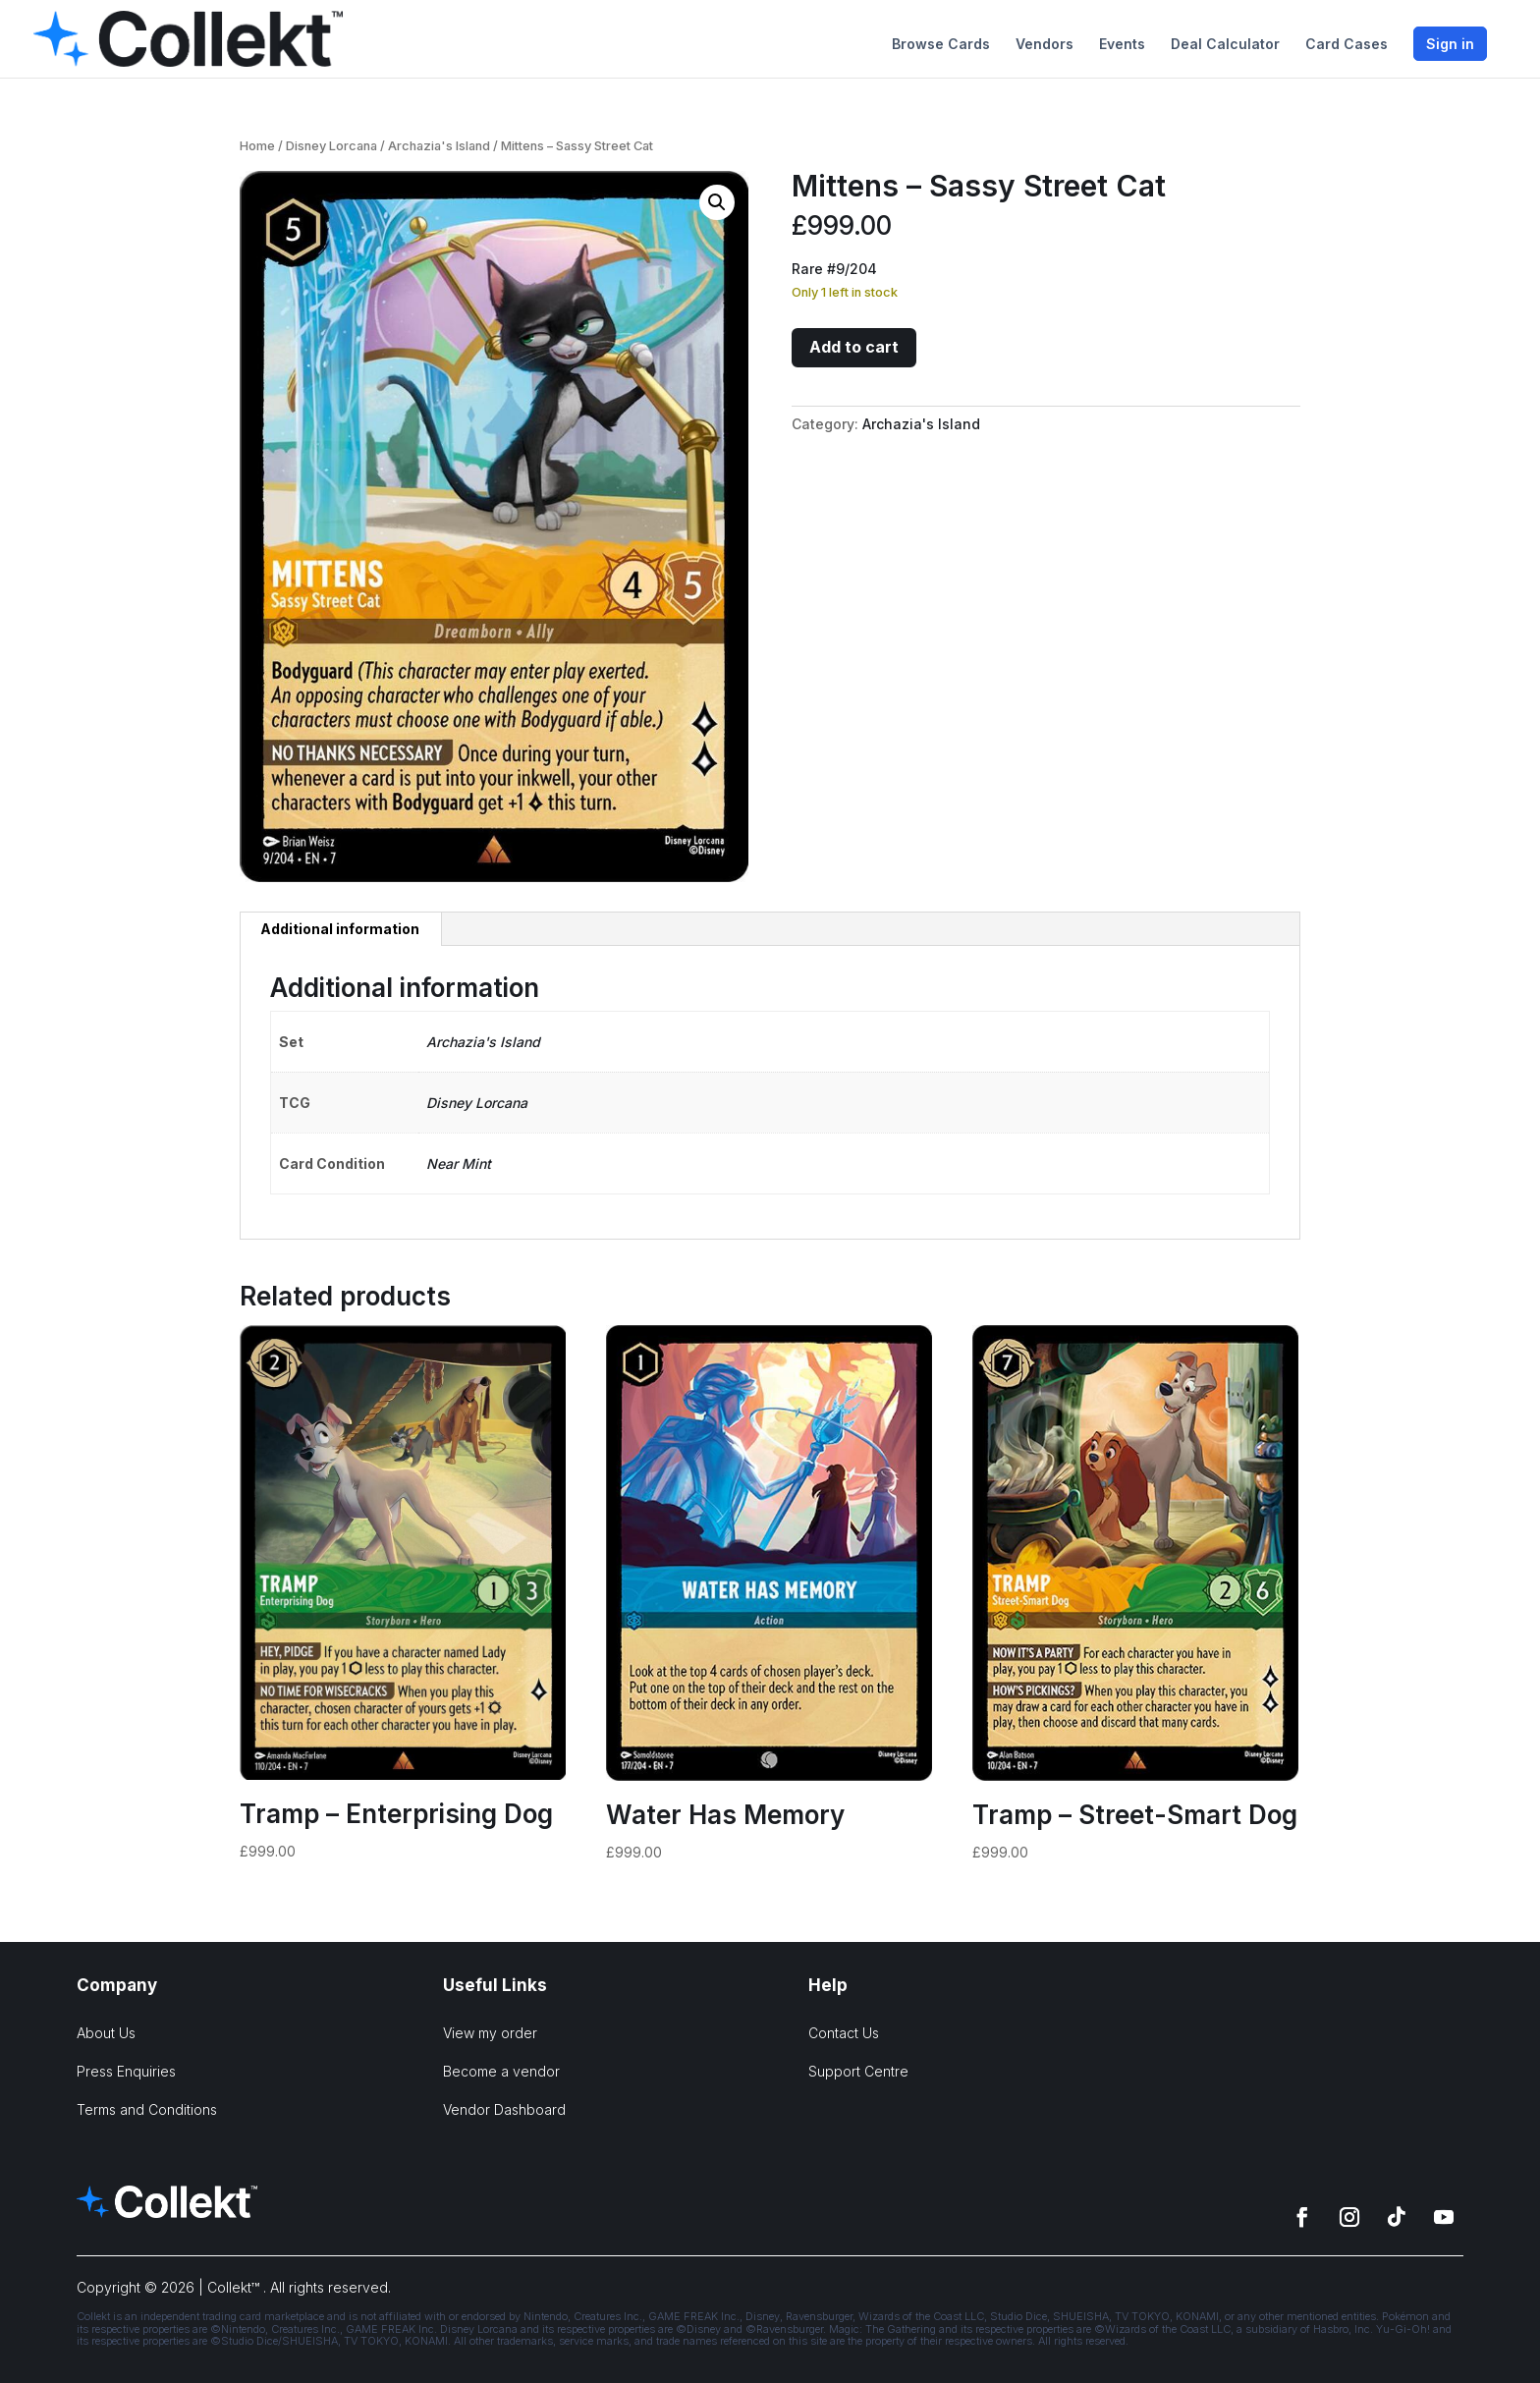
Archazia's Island (439, 146)
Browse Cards (941, 44)
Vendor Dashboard (504, 2109)
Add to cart (854, 347)
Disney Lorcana (331, 146)
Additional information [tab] (339, 928)
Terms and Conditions (147, 2109)
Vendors (1044, 44)
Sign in (1450, 43)
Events (1122, 44)
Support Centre (858, 2071)
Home (257, 146)
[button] (717, 202)
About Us (106, 2032)
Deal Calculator (1225, 44)
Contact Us (843, 2032)
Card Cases (1346, 44)
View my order (490, 2032)
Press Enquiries (126, 2071)
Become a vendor (501, 2071)
